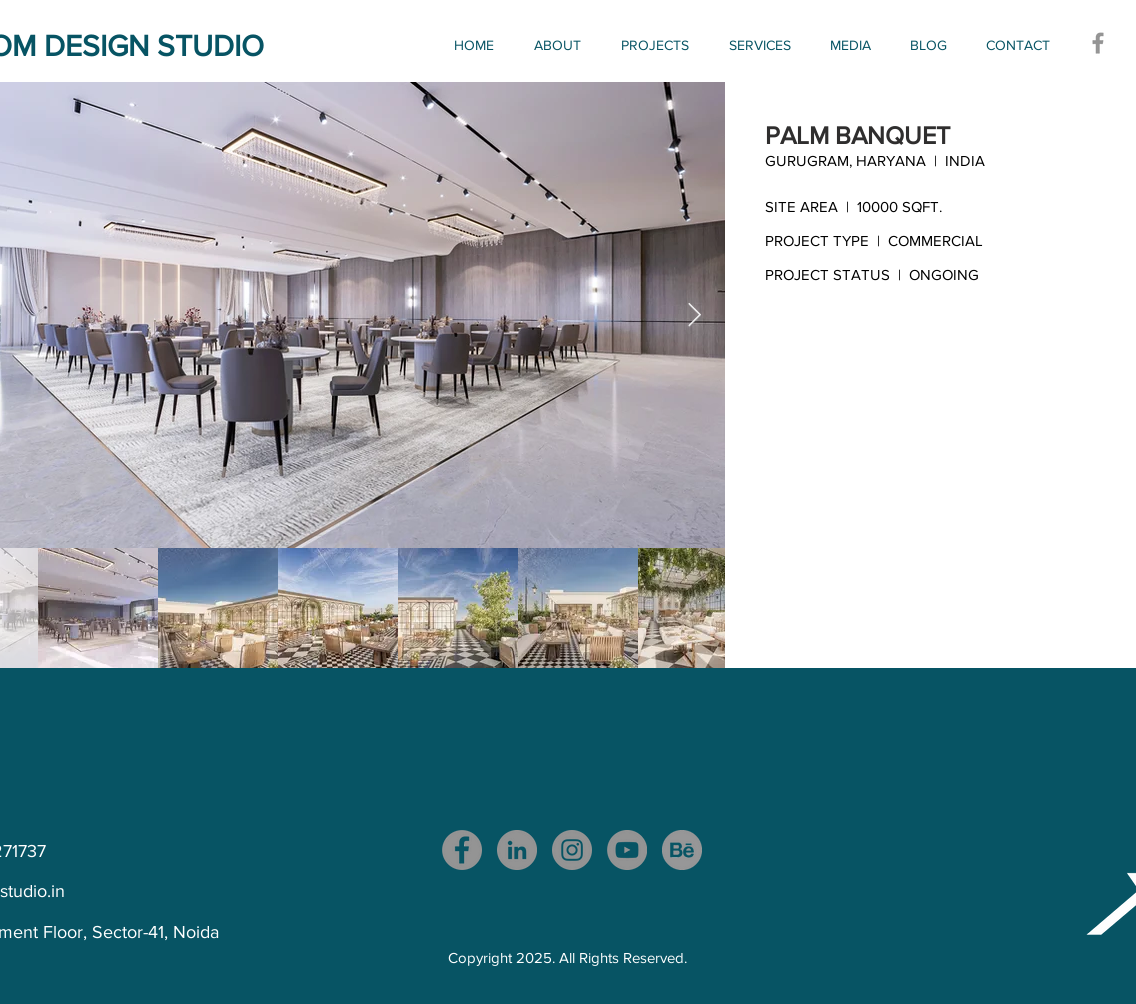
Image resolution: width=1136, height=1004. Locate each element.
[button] (660, 45)
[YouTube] (627, 850)
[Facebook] (1098, 43)
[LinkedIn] (517, 850)
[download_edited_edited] (682, 850)
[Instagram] (572, 850)
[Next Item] (694, 314)
